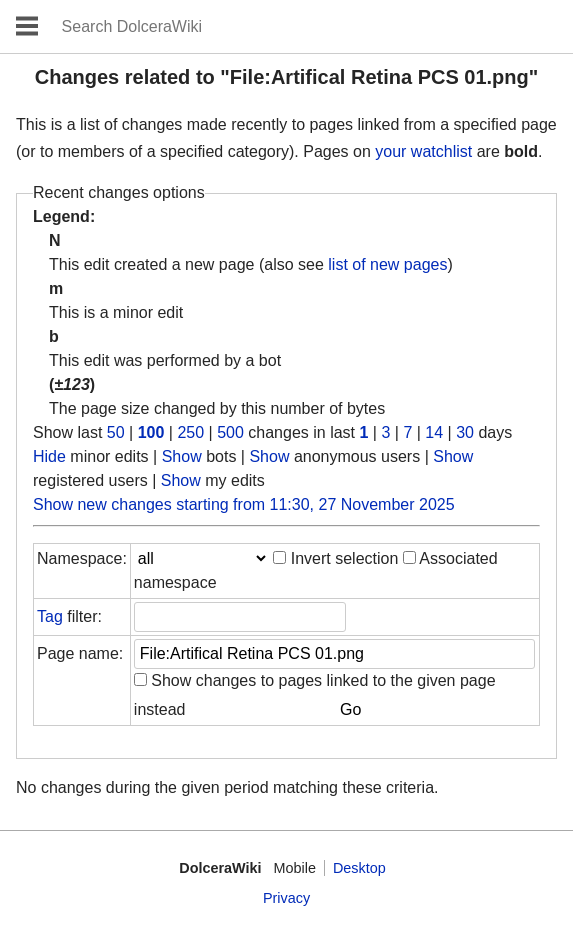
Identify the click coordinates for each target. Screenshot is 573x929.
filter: (69, 616)
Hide (49, 456)
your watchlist (423, 151)
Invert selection (345, 558)
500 (230, 432)
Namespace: (82, 558)
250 (190, 432)
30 (465, 432)
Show (182, 456)
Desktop (359, 868)
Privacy (286, 898)
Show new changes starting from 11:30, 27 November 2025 (244, 504)
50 (116, 432)
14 (434, 432)
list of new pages (387, 264)
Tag (50, 616)
